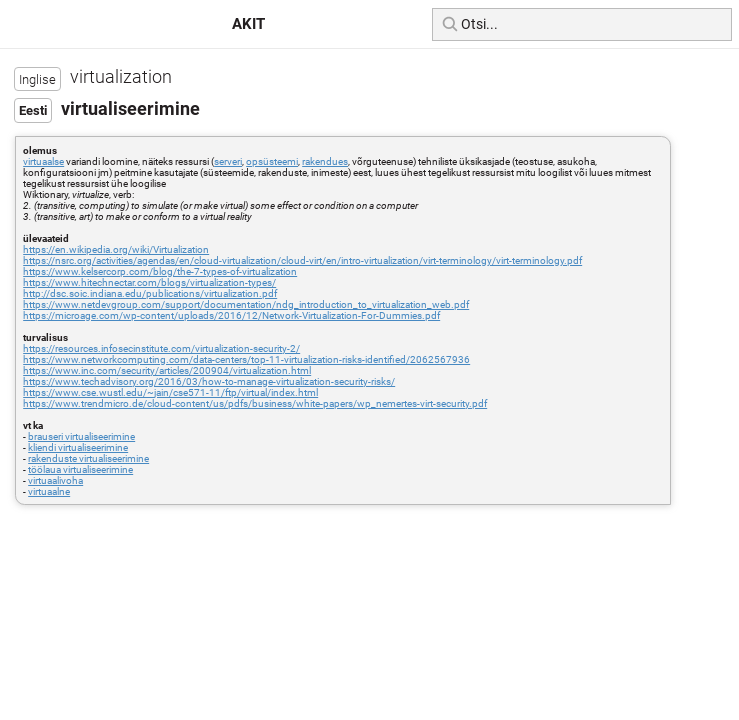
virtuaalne (49, 491)
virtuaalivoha (55, 480)
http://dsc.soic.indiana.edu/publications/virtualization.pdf (150, 293)
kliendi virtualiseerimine (78, 447)
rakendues (325, 161)
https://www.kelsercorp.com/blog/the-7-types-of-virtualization (160, 271)
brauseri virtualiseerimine (81, 436)
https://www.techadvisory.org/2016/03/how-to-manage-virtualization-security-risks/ (209, 381)
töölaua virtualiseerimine (80, 469)
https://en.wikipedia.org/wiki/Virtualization (116, 249)
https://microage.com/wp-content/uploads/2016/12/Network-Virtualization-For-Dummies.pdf (231, 315)
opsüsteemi (272, 161)
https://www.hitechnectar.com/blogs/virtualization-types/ (149, 282)
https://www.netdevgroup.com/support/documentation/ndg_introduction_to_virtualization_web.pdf (246, 304)
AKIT (248, 24)
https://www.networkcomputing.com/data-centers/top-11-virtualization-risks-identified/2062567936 (246, 359)
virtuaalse (43, 161)
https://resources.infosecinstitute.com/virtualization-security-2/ (161, 348)
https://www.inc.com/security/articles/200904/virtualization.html (167, 370)
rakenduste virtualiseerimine (88, 458)
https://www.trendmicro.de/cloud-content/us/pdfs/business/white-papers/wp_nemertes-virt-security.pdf (255, 403)
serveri (228, 161)
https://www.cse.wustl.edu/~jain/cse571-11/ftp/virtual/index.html (170, 392)
